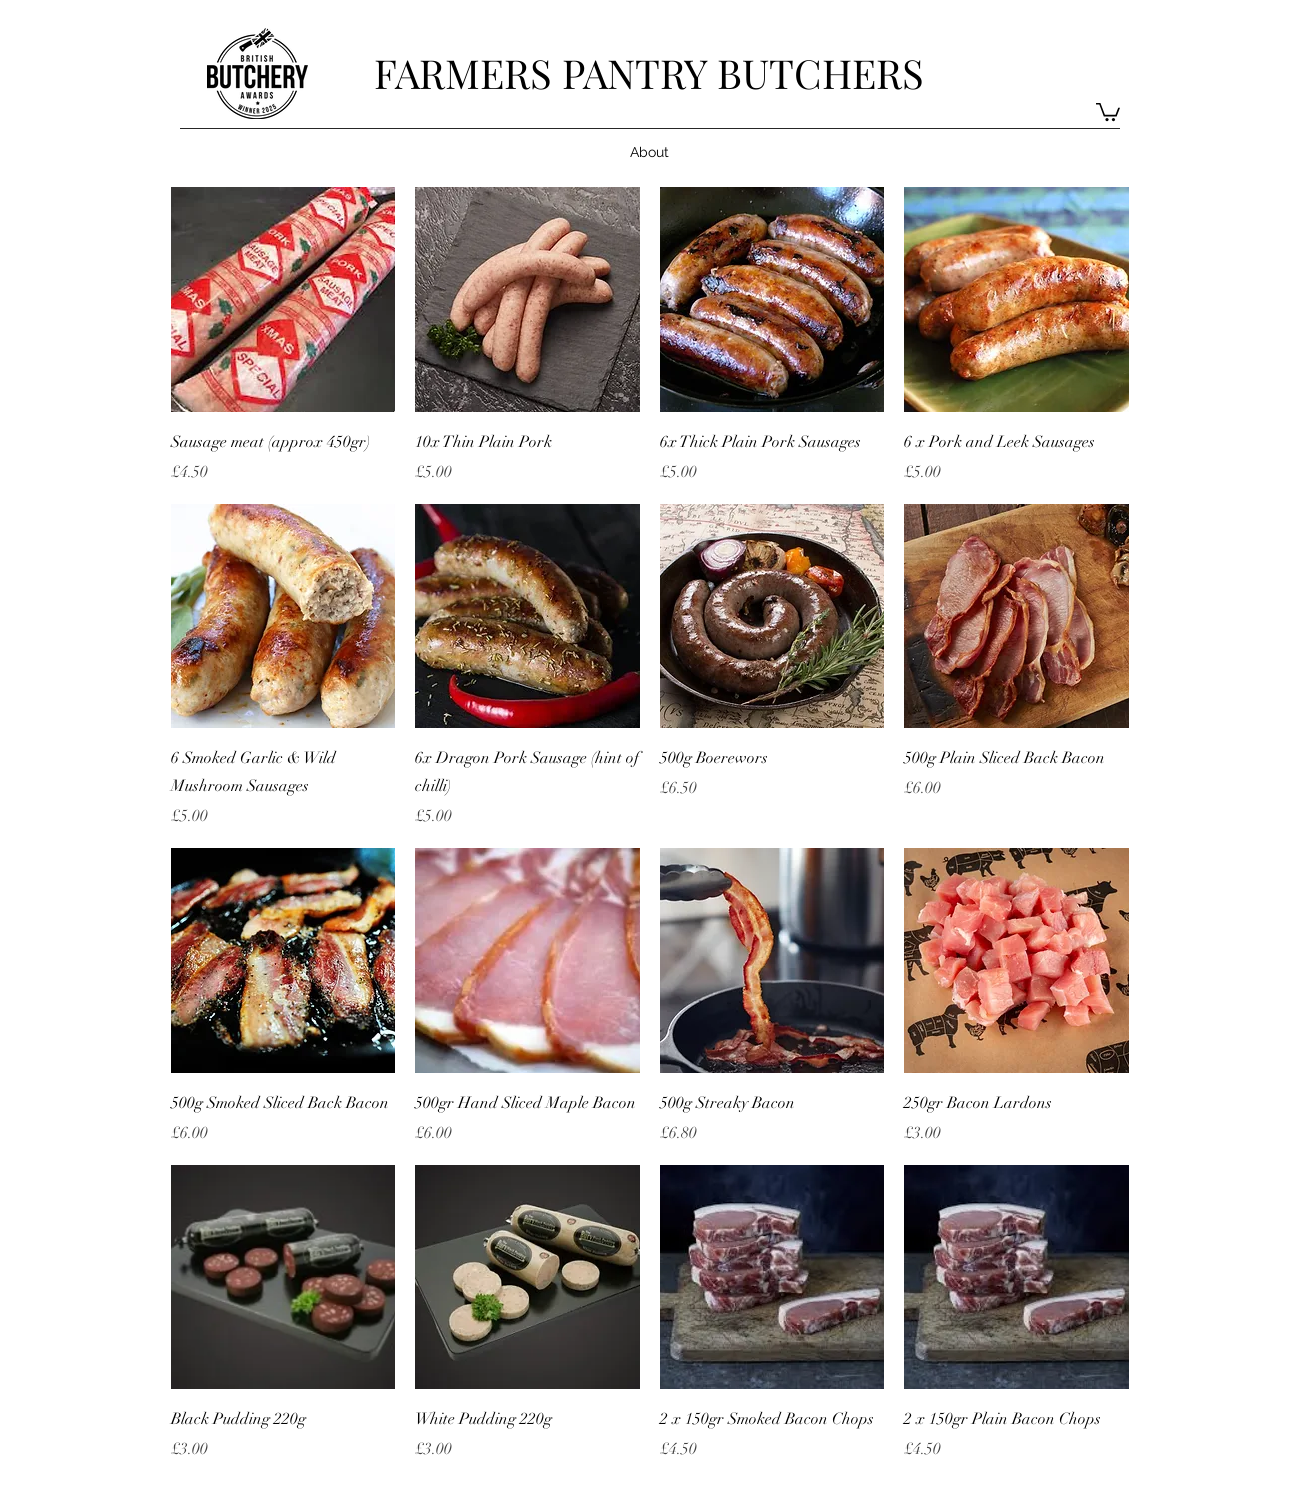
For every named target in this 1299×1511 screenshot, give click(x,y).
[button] (1108, 111)
